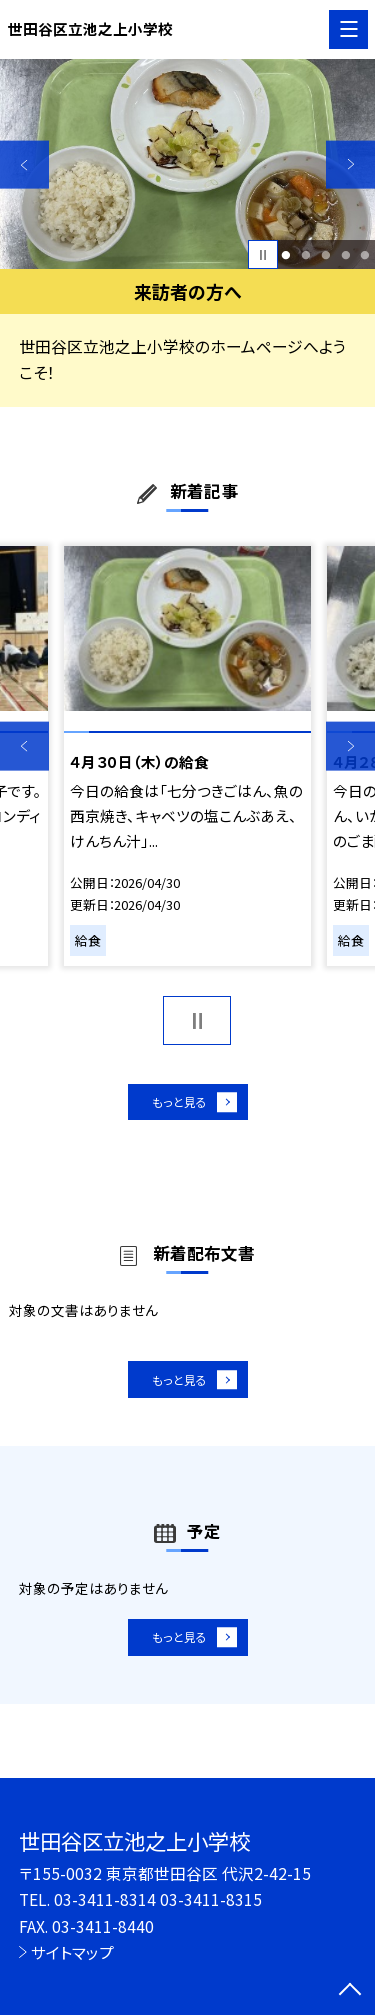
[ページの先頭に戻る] (350, 1991)
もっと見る (177, 1105)
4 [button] (345, 255)
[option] (187, 164)
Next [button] (350, 164)
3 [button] (325, 255)
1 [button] (286, 255)
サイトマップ (72, 1952)
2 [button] (305, 255)
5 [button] (365, 255)
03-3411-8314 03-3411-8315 (158, 1899)
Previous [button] (24, 164)
